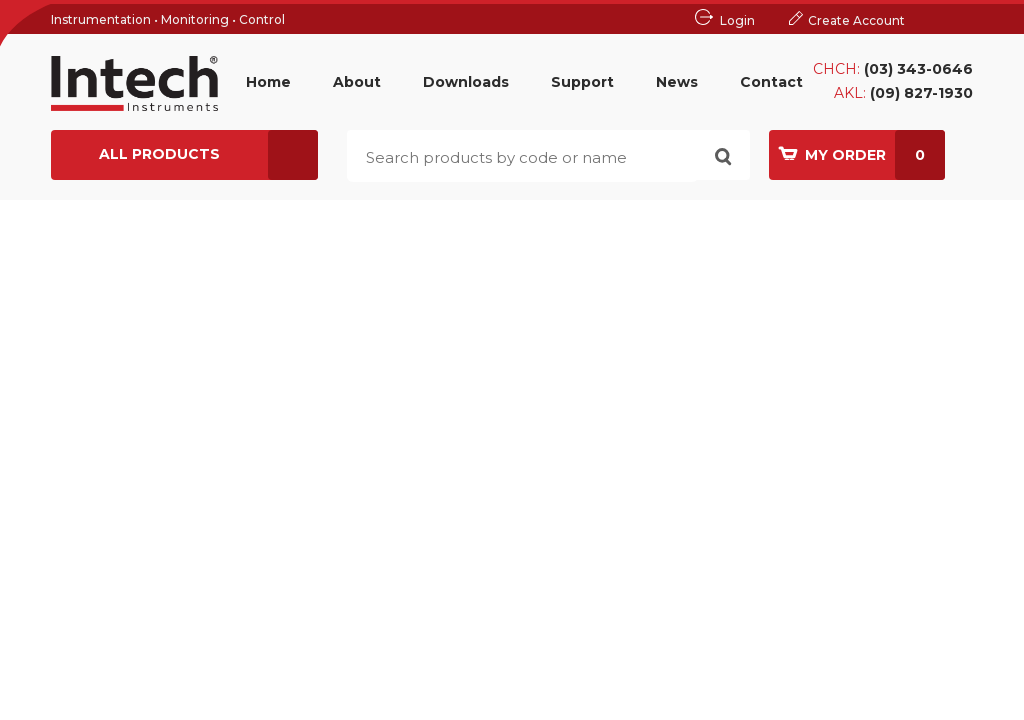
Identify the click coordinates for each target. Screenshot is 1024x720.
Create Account (856, 20)
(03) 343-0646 (918, 69)
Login (737, 20)
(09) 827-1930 (921, 93)
